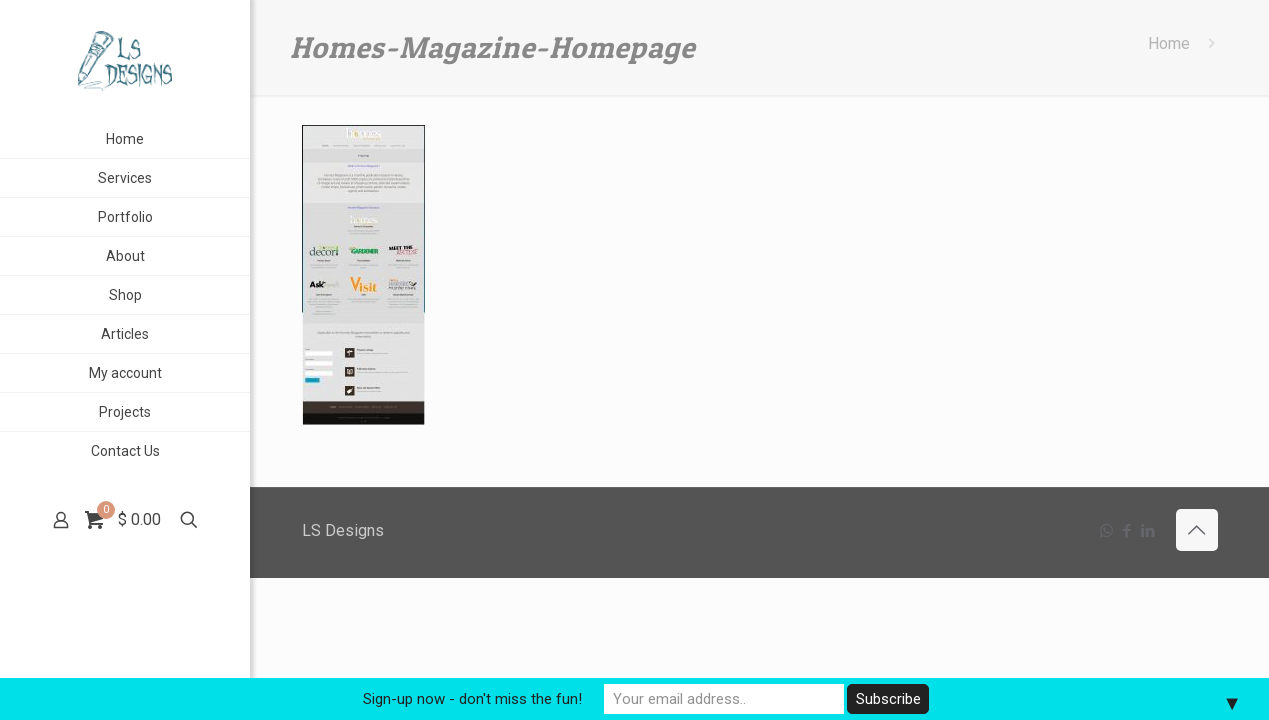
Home (1169, 43)
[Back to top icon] (1197, 530)
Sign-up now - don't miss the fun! (472, 699)
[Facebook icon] (1127, 531)
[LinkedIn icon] (1148, 531)
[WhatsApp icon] (1106, 531)
